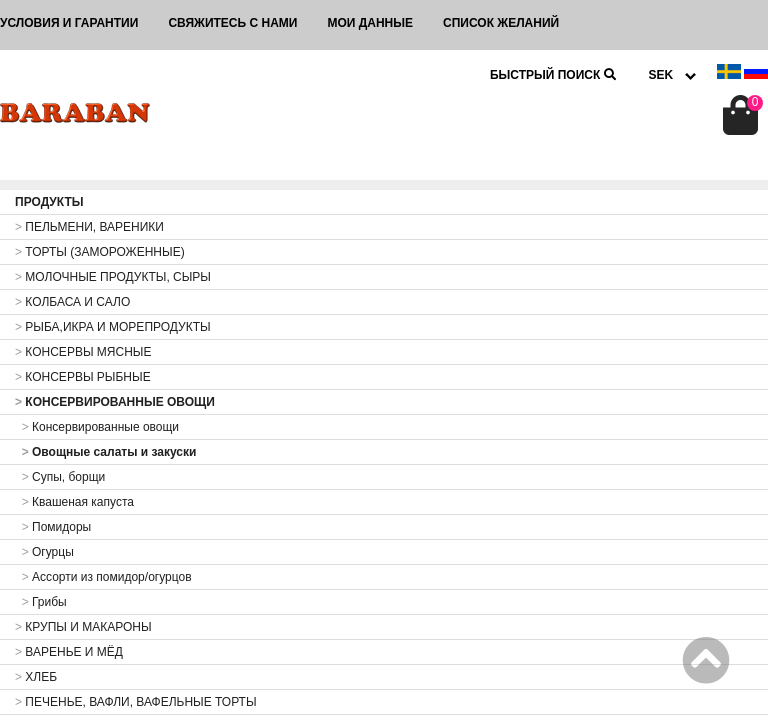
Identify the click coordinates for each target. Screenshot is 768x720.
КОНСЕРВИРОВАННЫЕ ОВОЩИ (115, 402)
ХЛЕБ (36, 677)
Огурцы (44, 552)
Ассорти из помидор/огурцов (103, 577)
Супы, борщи (60, 477)
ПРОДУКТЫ (49, 202)
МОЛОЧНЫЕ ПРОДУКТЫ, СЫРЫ (113, 277)
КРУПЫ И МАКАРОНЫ (83, 627)
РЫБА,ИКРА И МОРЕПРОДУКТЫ (113, 327)
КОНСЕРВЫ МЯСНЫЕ (83, 352)
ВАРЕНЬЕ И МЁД (69, 652)
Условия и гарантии (69, 23)
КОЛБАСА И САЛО (72, 302)
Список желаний (501, 23)
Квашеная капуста (74, 502)
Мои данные (370, 23)
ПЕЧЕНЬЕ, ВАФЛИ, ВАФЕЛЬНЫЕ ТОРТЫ (136, 702)
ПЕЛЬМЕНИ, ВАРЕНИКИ (89, 227)
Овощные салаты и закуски (105, 452)
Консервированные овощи (97, 427)
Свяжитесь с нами (232, 23)
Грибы (41, 602)
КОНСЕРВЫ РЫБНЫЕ (83, 377)
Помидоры (53, 527)
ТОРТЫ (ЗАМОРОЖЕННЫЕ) (100, 252)
